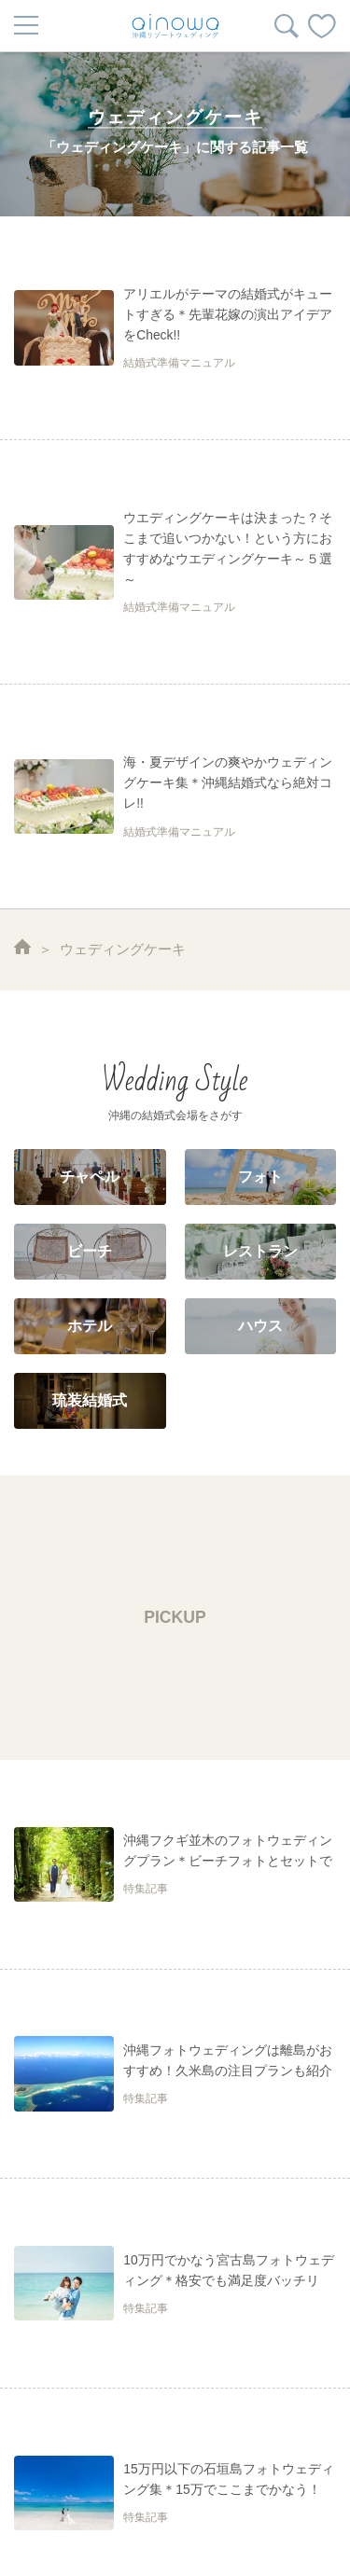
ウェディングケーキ (123, 949)
